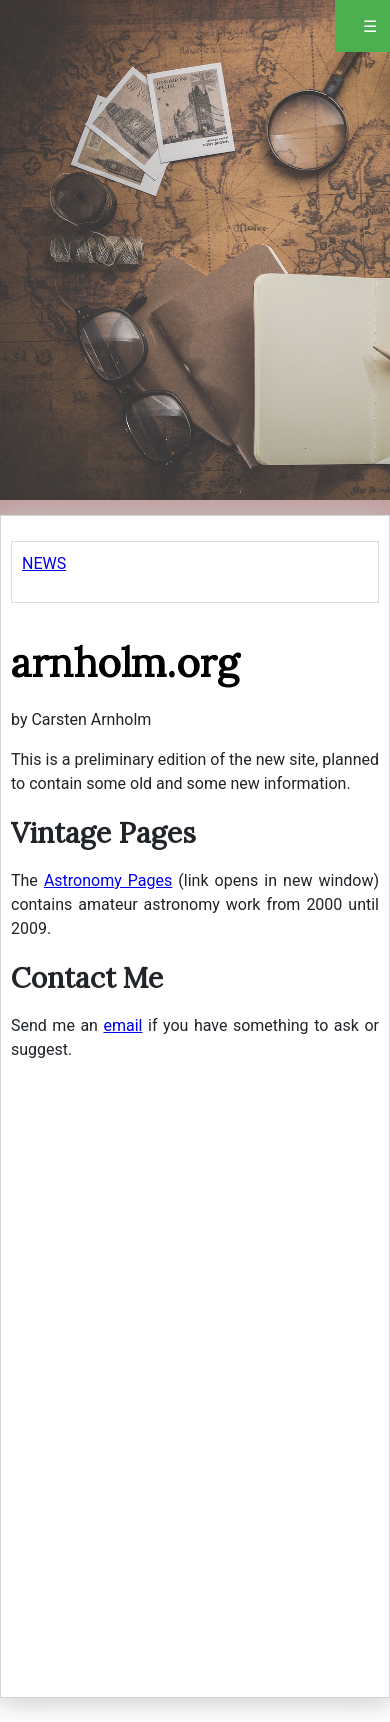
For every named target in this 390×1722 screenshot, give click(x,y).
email (122, 1025)
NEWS (44, 563)
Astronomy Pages (108, 880)
